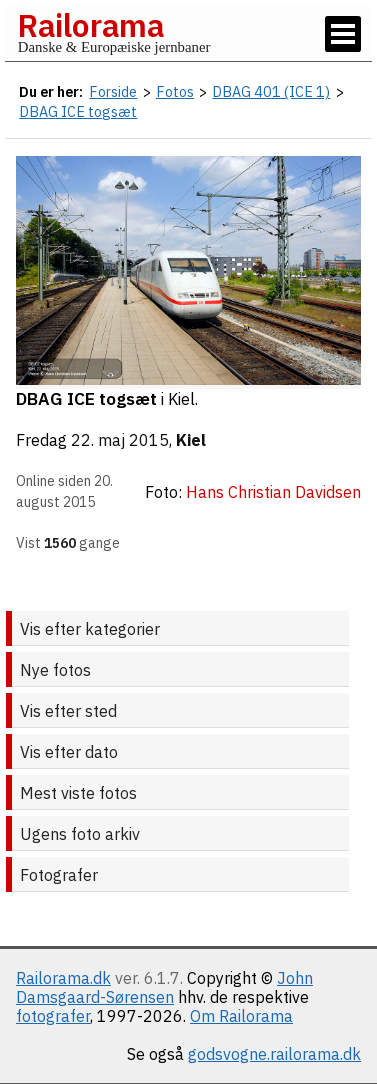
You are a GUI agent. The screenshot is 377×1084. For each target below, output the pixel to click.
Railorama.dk (63, 978)
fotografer (53, 1016)
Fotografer (59, 875)
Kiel (191, 440)
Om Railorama (241, 1016)
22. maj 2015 (120, 440)
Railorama (90, 25)
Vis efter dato (69, 752)
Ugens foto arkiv (80, 834)
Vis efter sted (68, 711)
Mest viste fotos (78, 793)
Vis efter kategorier (90, 629)
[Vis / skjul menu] (343, 34)
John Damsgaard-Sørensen (164, 987)
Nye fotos (55, 670)
